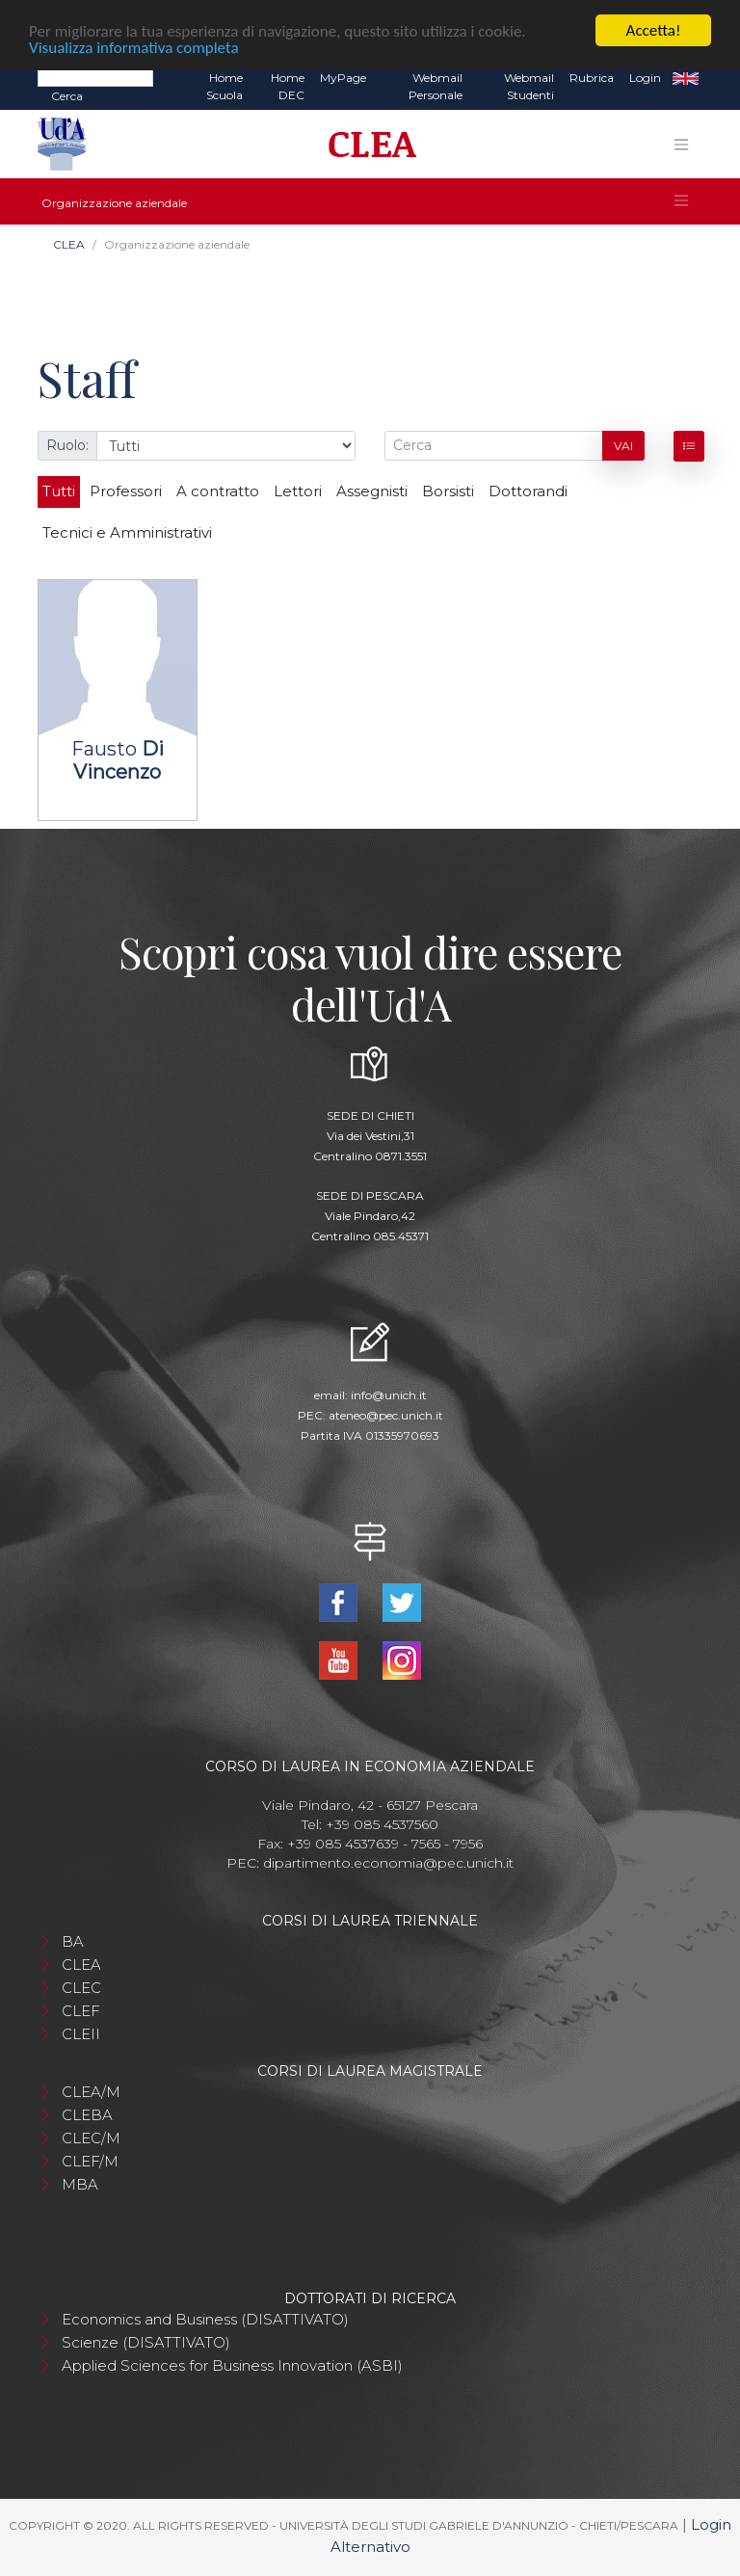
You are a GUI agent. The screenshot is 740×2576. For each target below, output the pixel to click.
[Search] (95, 77)
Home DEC (287, 86)
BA (73, 1941)
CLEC (81, 1987)
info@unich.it (389, 1395)
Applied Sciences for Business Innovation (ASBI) (232, 2365)
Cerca (67, 96)
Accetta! (653, 30)
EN (685, 78)
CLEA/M (91, 2092)
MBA (80, 2184)
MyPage (343, 77)
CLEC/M (91, 2138)
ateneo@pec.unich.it (386, 1415)
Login (645, 77)
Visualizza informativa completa (134, 48)
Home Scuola (224, 86)
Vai (623, 445)
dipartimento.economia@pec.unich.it (388, 1863)
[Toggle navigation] (681, 144)
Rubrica (591, 77)
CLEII (81, 2034)
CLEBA (87, 2115)
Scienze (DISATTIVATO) (146, 2342)
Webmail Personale (435, 86)
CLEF (81, 2011)
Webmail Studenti (529, 86)
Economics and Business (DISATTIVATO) (205, 2319)
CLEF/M (90, 2161)
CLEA (69, 244)
